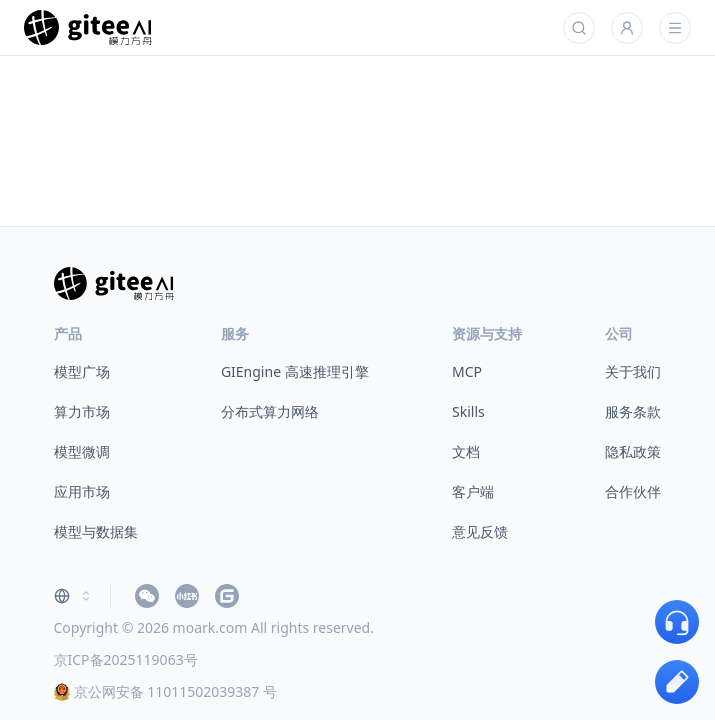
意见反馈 (480, 531)
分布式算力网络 (270, 411)
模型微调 (82, 451)
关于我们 (633, 371)
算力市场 (82, 411)
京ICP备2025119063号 (126, 659)
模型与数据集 (96, 531)
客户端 (473, 491)
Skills (468, 411)
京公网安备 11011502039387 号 (165, 691)
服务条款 (633, 411)
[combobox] (74, 596)
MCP (467, 371)
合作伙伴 (633, 491)
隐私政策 (633, 451)
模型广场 (82, 371)
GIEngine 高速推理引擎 (295, 371)
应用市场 (82, 491)
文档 (466, 451)
